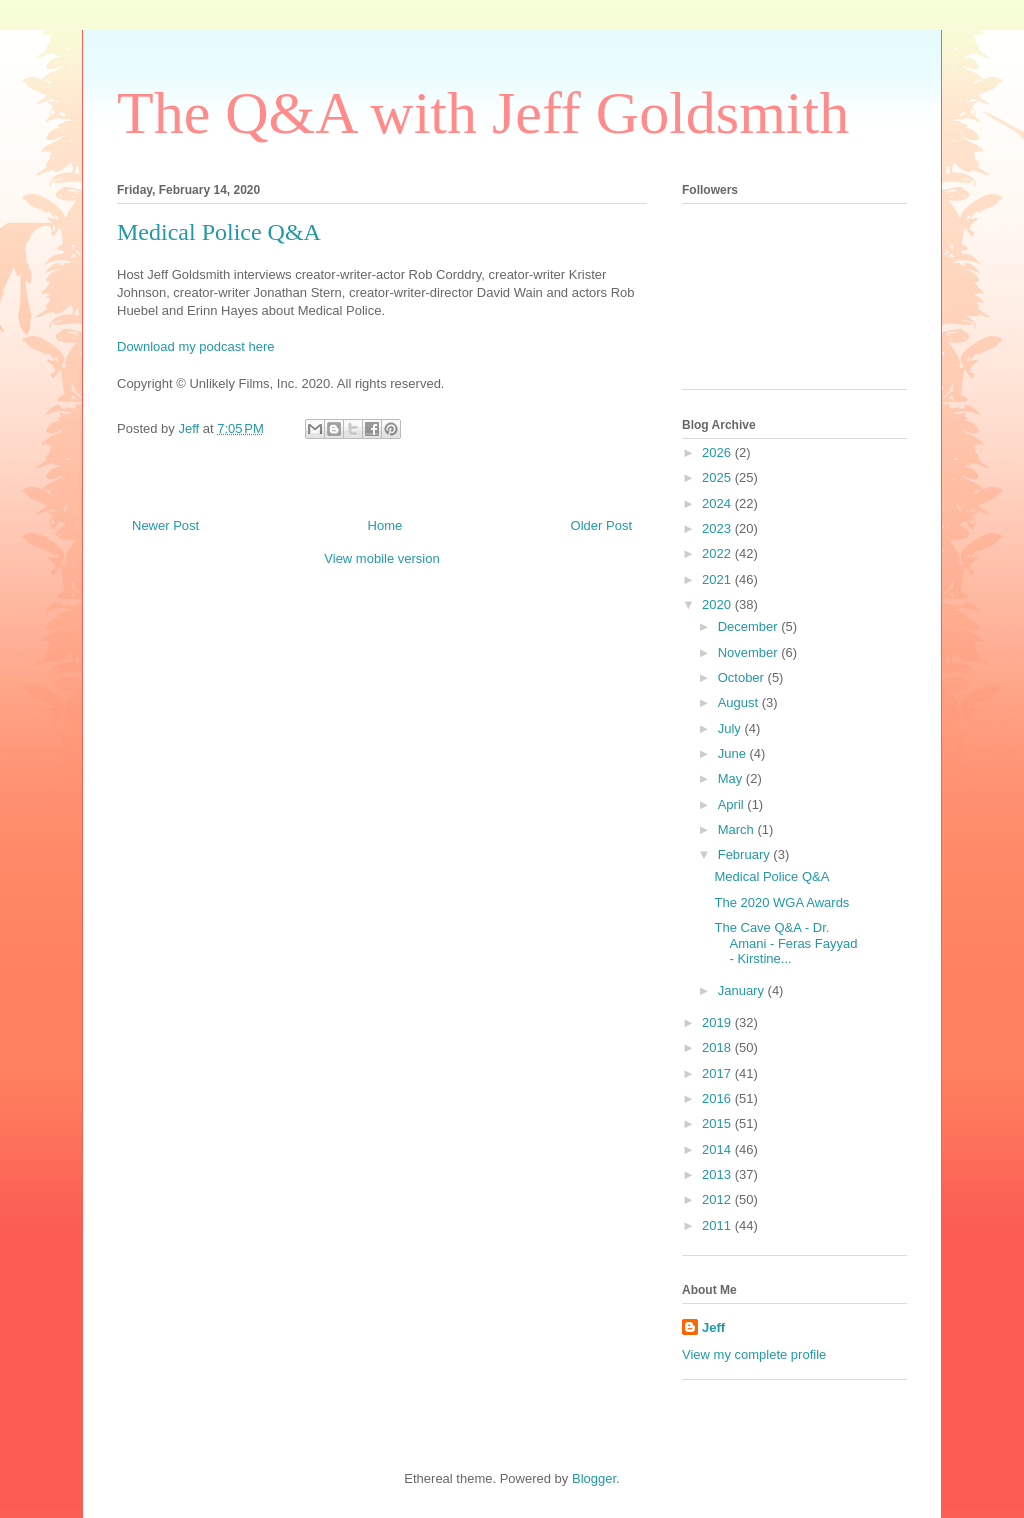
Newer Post (165, 525)
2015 (718, 1123)
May (732, 778)
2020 (718, 604)
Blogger (594, 1478)
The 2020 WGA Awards (781, 902)
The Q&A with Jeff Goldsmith (483, 113)
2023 (718, 528)
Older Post (601, 525)
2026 (718, 452)
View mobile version (381, 558)
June (734, 753)
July (731, 728)
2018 (718, 1047)
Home (385, 525)
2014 (718, 1149)
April (733, 804)
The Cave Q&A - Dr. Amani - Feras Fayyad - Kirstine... (785, 943)
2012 (718, 1199)
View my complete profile (754, 1354)
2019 (718, 1022)
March (738, 829)
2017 (718, 1073)
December (750, 626)
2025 (718, 477)
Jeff (713, 1327)
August (740, 702)
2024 (718, 503)
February (746, 854)
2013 (718, 1174)
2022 (718, 553)
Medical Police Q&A (771, 876)
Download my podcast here (196, 346)
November (750, 652)
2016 (718, 1098)
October (743, 677)
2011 (718, 1225)
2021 (718, 579)
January (743, 990)
